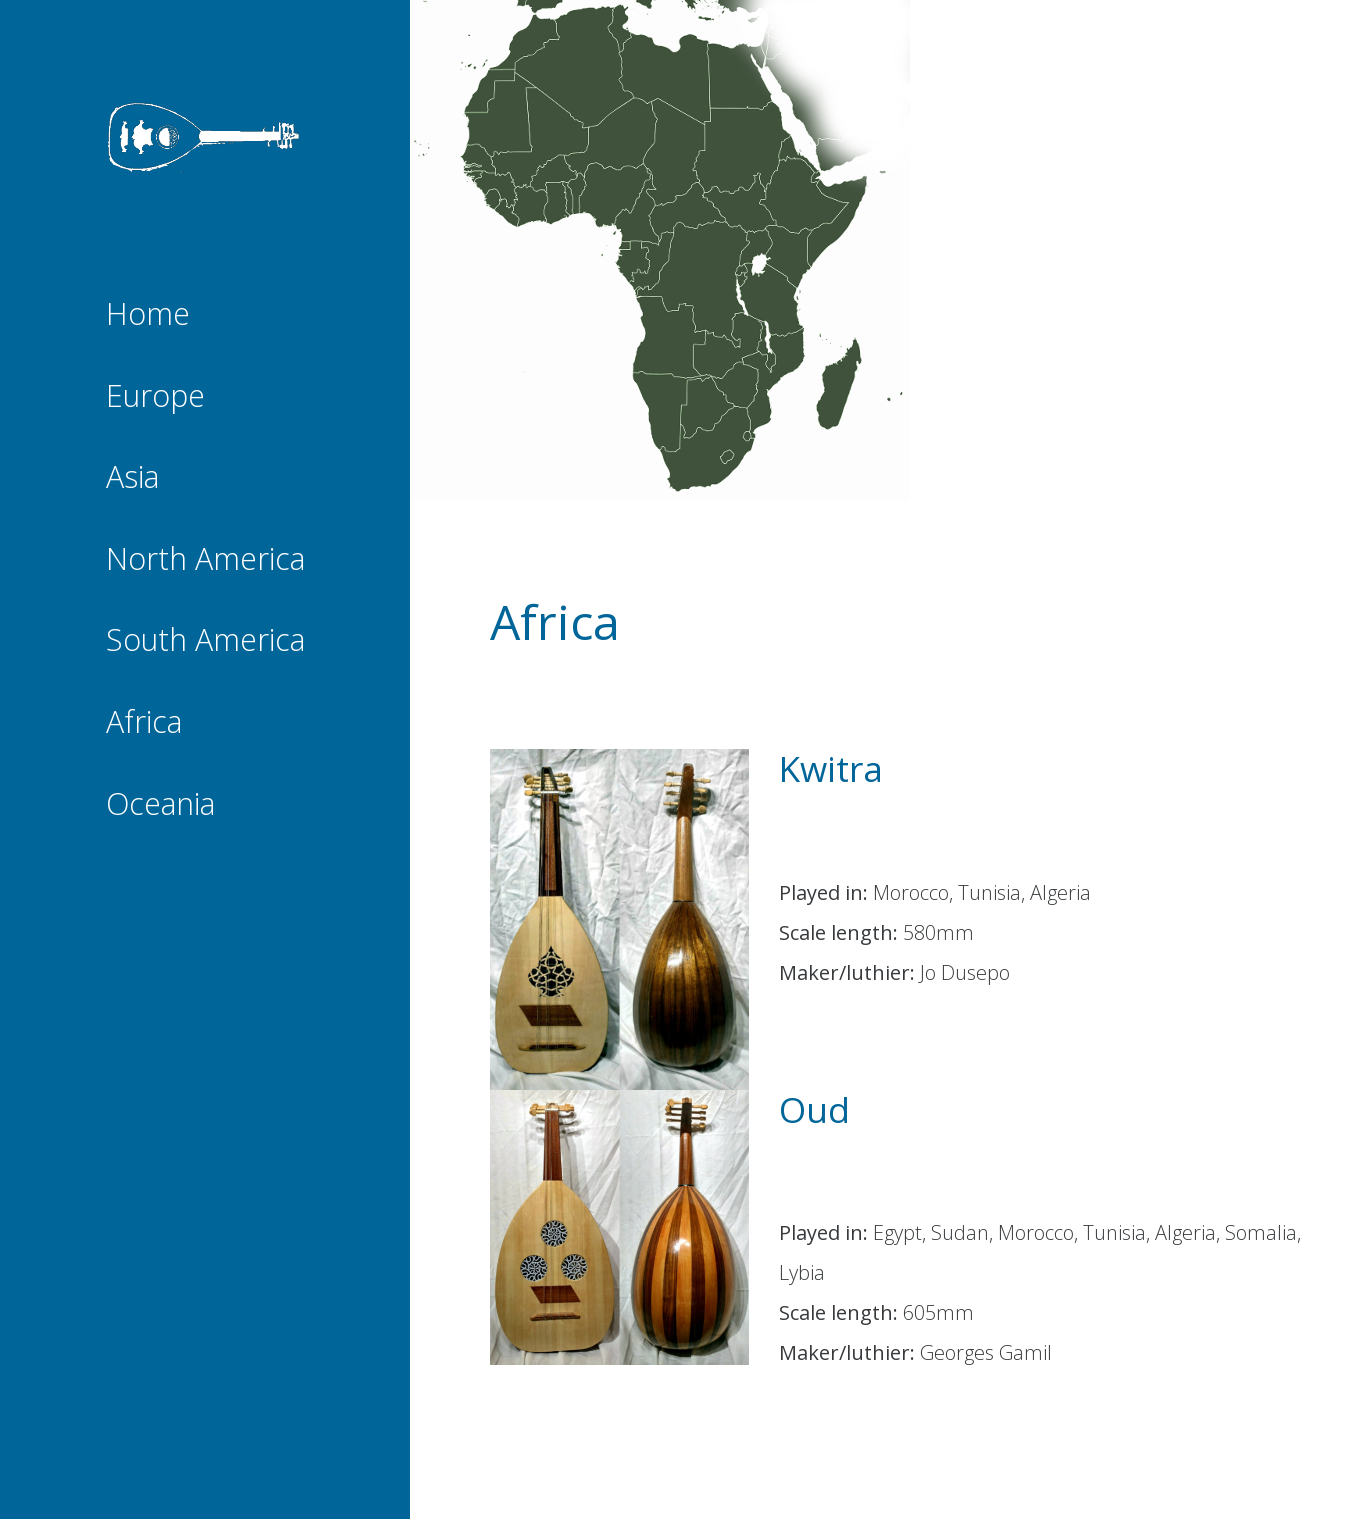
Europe (161, 397)
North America (205, 560)
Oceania (165, 805)
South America (205, 641)
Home (155, 315)
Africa (151, 723)
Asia (141, 478)
